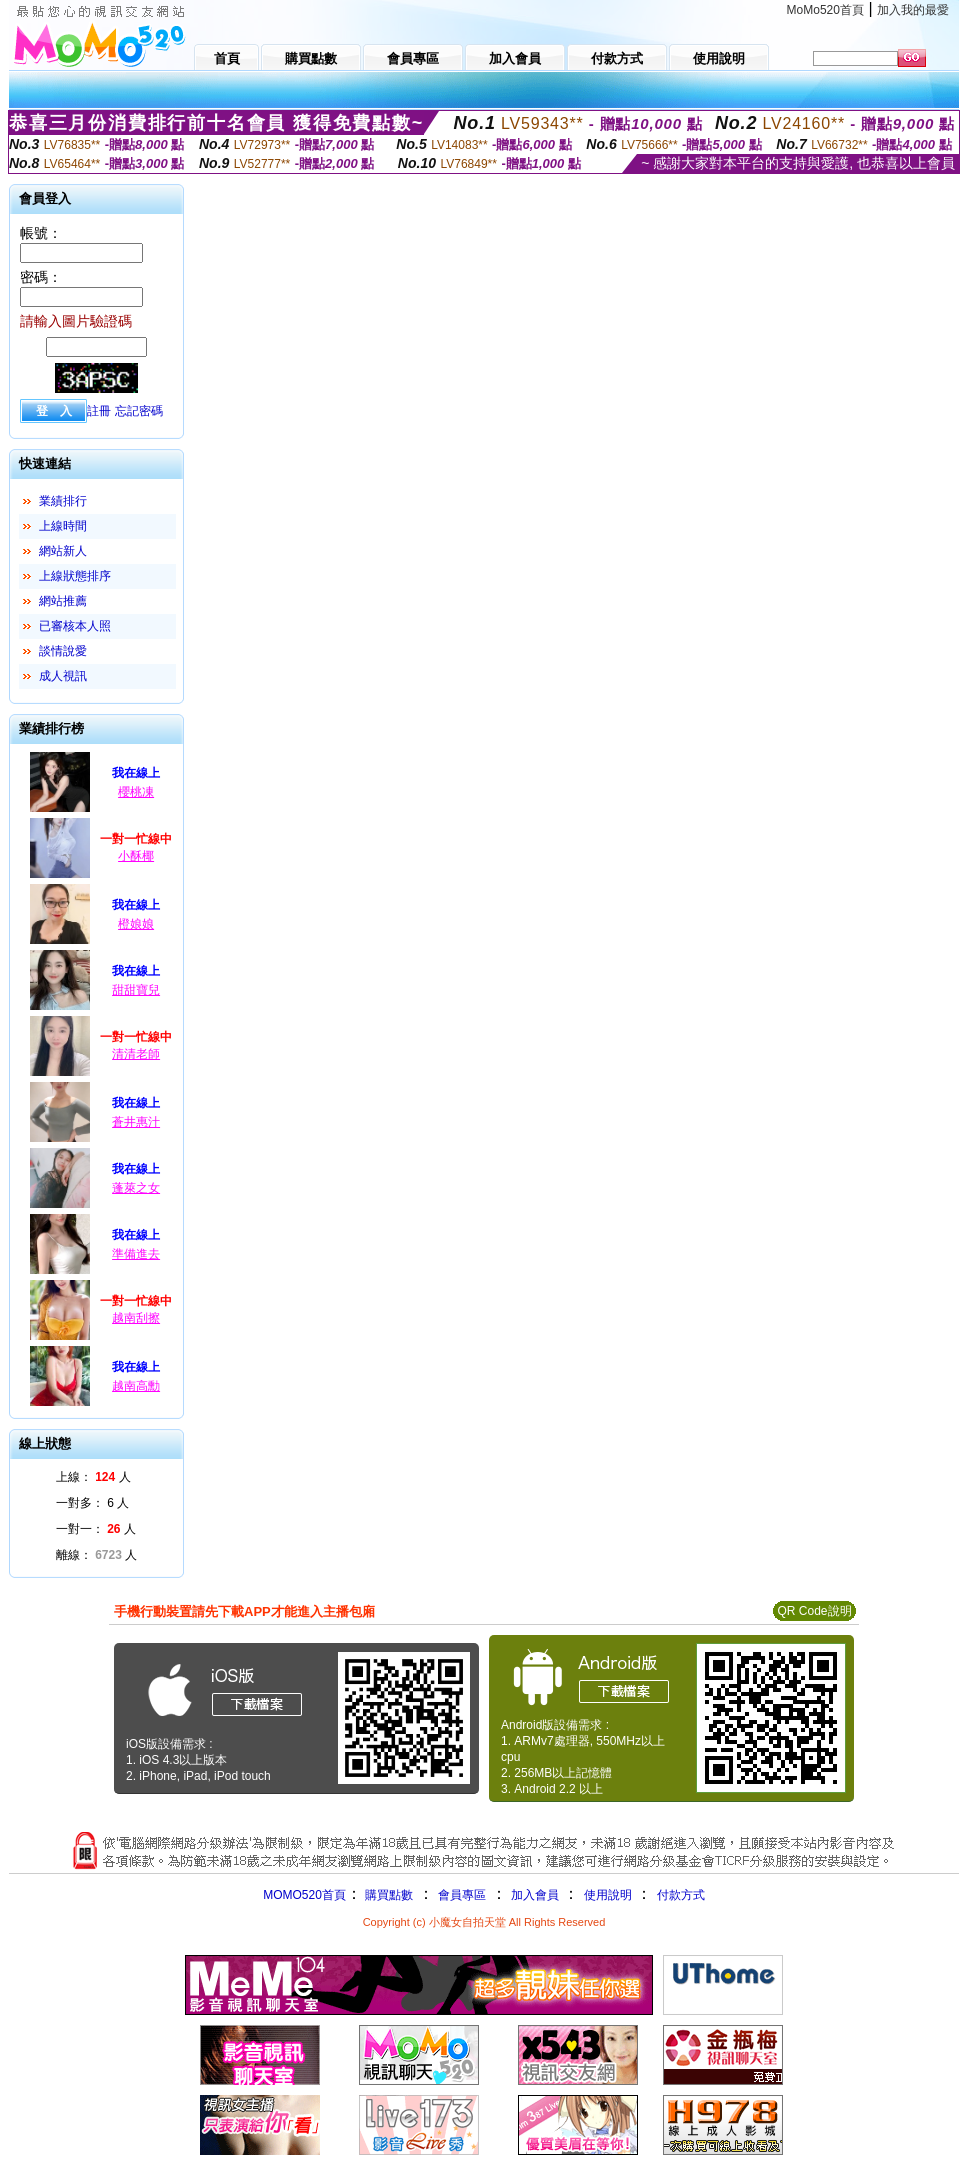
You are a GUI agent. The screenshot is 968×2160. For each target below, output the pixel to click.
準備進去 (136, 1254)
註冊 (99, 411)
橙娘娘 (136, 924)
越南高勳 (136, 1386)
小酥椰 (136, 856)
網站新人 (63, 551)
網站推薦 (63, 601)
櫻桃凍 (136, 792)
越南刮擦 (136, 1318)
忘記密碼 (139, 411)
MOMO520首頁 (304, 1895)
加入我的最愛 (913, 10)
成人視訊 (63, 676)
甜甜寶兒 (136, 990)
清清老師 (136, 1054)
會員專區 (462, 1895)
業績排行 (63, 501)
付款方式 (681, 1895)
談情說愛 (63, 651)
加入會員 (535, 1895)
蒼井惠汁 (136, 1122)
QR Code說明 (814, 1611)
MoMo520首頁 (825, 10)
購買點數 (387, 1895)
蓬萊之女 (136, 1188)
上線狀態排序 (75, 576)
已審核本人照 (75, 626)
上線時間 (63, 526)
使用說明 (608, 1895)
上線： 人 (93, 1477)
